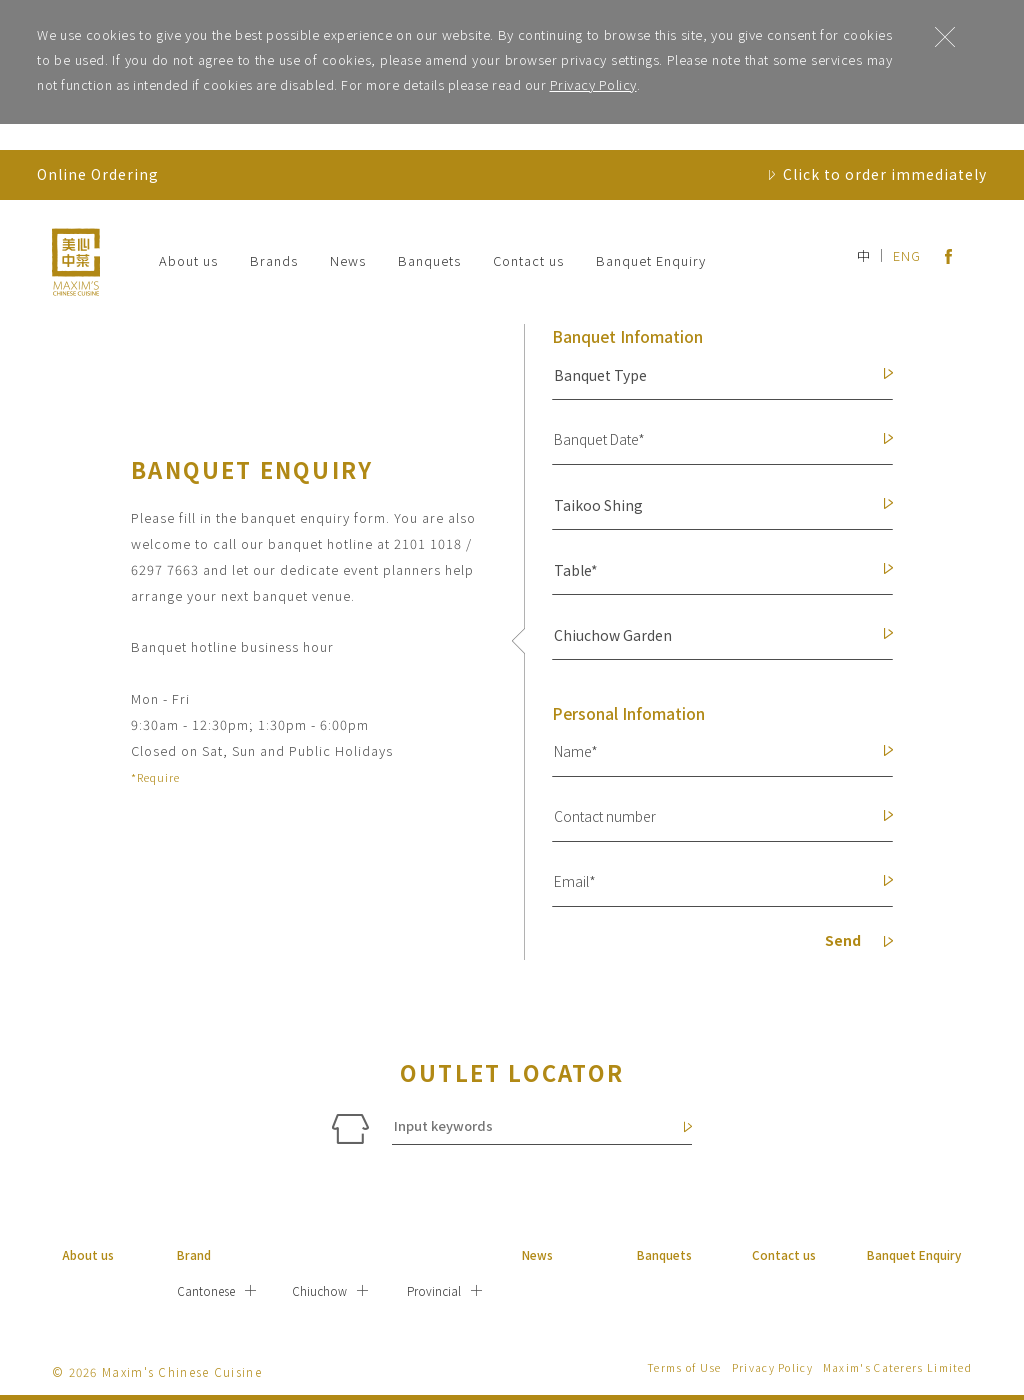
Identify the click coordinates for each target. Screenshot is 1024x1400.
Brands (274, 260)
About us (188, 260)
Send (859, 942)
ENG (907, 255)
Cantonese (206, 1290)
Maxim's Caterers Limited (897, 1367)
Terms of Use (684, 1367)
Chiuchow (319, 1290)
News (348, 260)
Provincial (434, 1290)
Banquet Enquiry (651, 260)
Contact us (528, 260)
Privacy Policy (593, 84)
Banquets (429, 260)
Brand (194, 1254)
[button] (713, 375)
